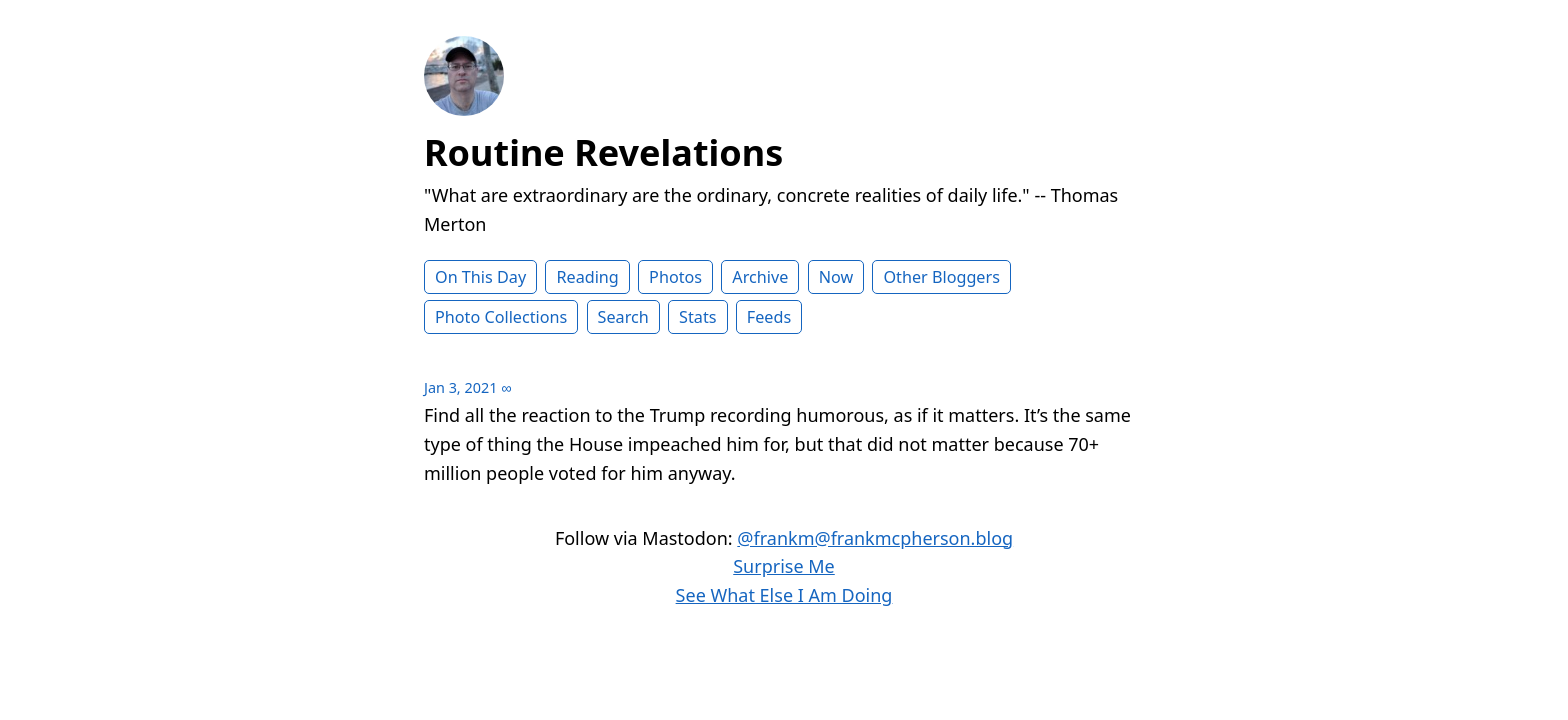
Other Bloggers (941, 277)
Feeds (769, 317)
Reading (587, 277)
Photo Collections (501, 317)
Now (836, 277)
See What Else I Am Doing (784, 595)
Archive (760, 277)
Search (623, 317)
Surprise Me (784, 566)
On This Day (480, 277)
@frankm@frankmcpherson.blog (875, 538)
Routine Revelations (603, 152)
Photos (675, 277)
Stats (697, 317)
